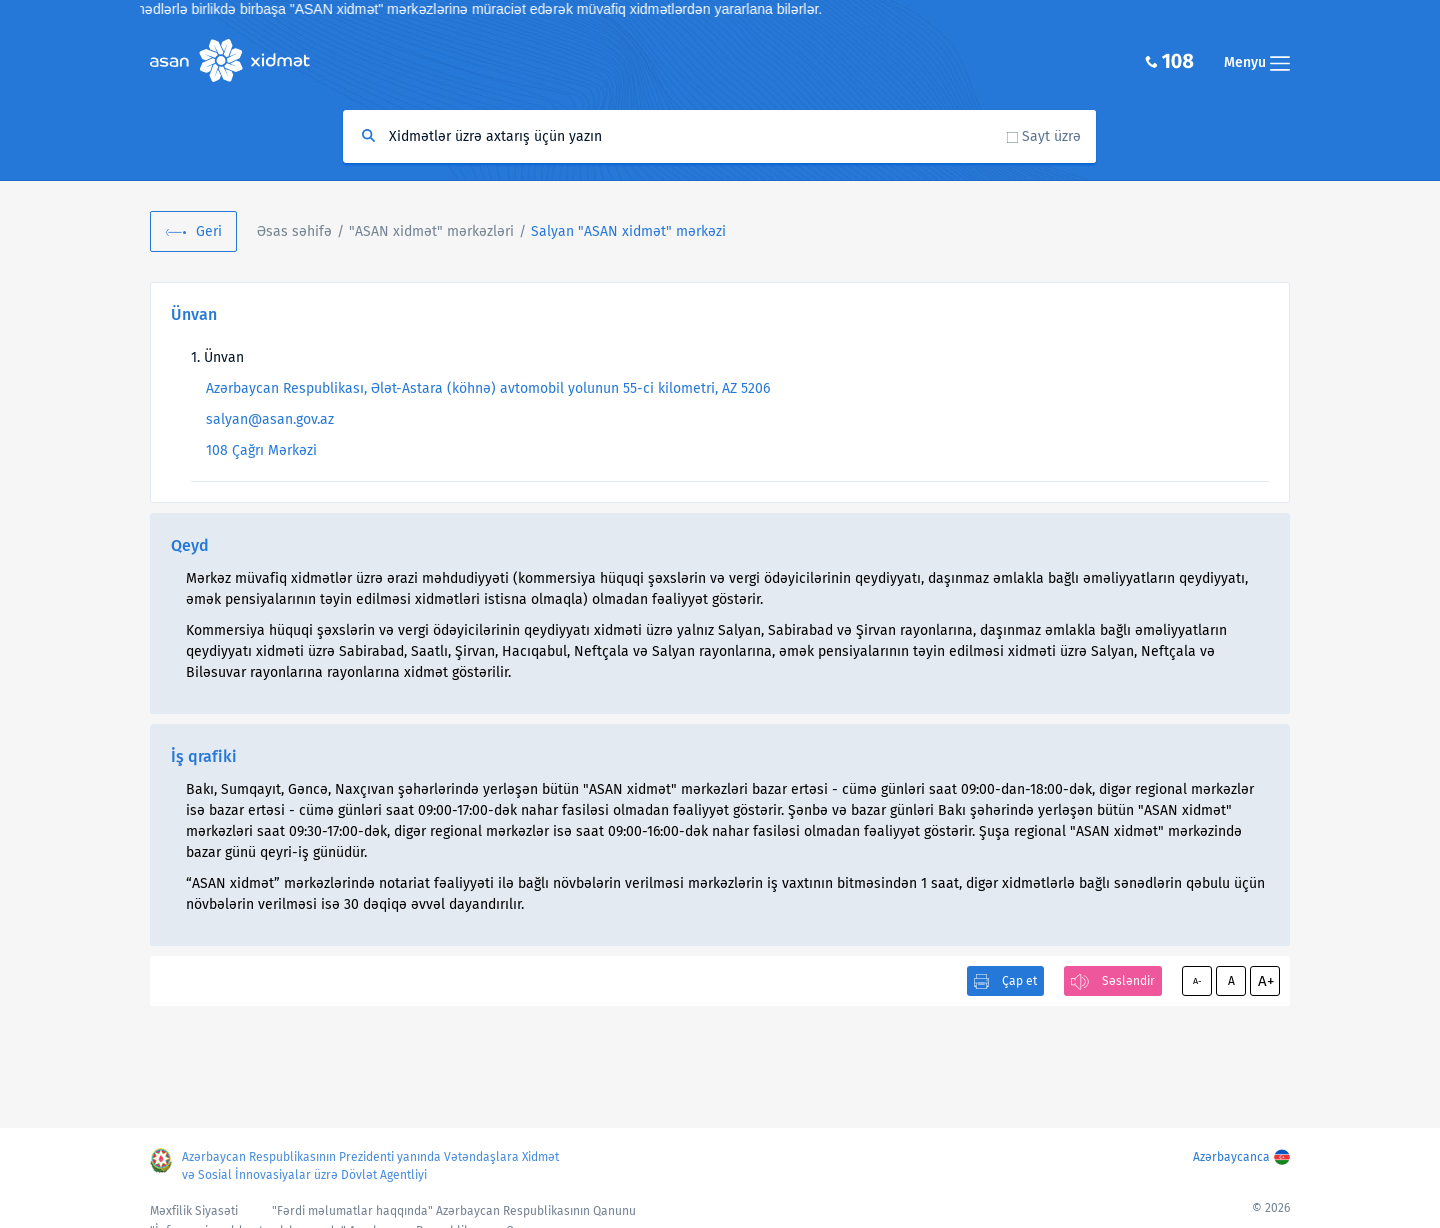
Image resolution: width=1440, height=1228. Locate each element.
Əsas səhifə (294, 231)
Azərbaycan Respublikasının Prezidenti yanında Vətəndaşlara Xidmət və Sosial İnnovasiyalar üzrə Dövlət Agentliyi (370, 1166)
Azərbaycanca (1231, 1157)
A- (1197, 981)
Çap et (1019, 981)
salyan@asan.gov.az (270, 419)
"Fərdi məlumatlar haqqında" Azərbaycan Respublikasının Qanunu (454, 1211)
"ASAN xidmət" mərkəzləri (431, 231)
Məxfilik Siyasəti (194, 1211)
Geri (209, 231)
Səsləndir (1128, 981)
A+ (1266, 981)
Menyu (1257, 62)
